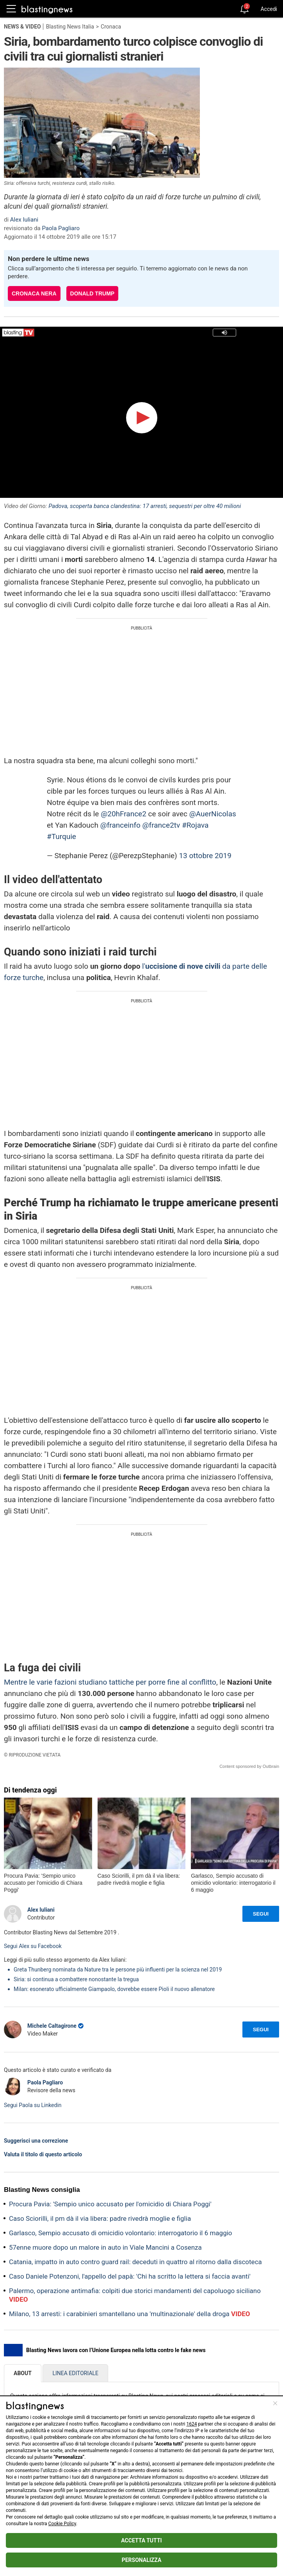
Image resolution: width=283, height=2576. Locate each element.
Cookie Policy (62, 2523)
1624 (191, 2424)
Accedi (268, 9)
